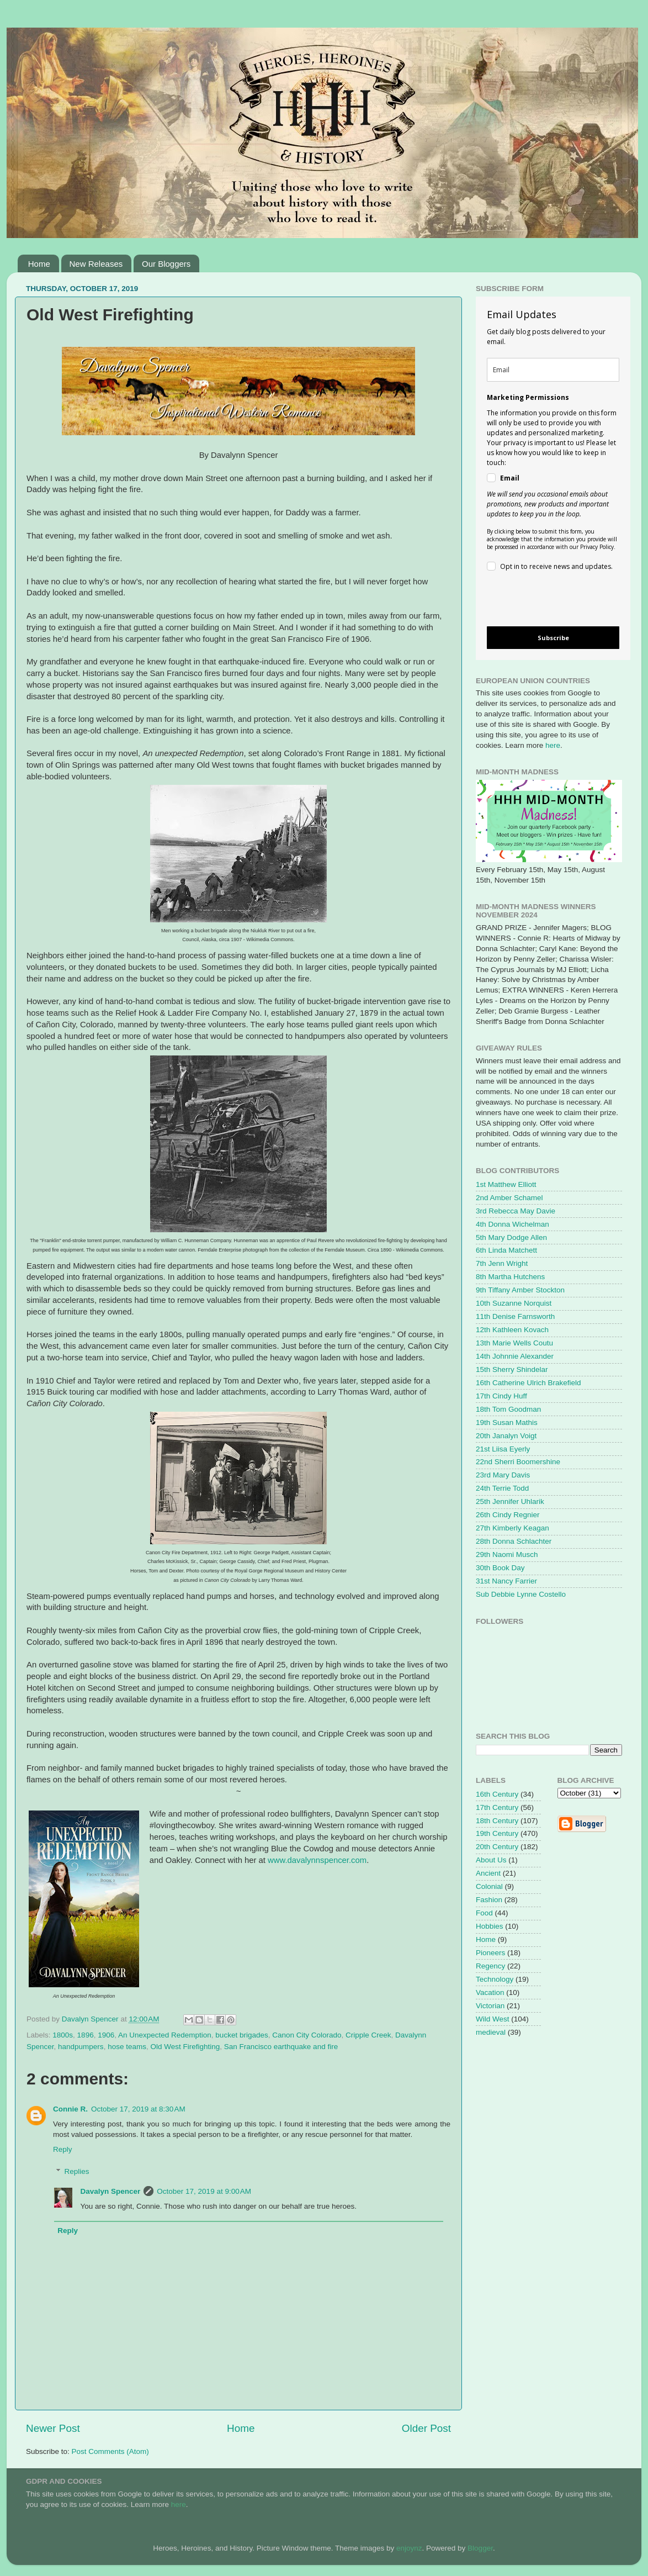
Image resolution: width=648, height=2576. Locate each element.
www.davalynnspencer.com (317, 1860)
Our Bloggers (166, 263)
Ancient (488, 1873)
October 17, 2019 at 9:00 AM (204, 2191)
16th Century (497, 1794)
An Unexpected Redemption (164, 2035)
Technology (494, 1979)
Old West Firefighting (185, 2046)
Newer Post (53, 2428)
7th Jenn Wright (502, 1263)
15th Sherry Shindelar (512, 1369)
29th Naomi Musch (507, 1554)
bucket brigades (241, 2035)
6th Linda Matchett (506, 1250)
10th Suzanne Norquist (513, 1303)
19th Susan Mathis (507, 1422)
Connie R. (70, 2109)
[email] (553, 370)
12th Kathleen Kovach (512, 1330)
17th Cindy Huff (501, 1396)
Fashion (489, 1900)
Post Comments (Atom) (110, 2451)
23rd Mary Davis (503, 1475)
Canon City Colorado (306, 2035)
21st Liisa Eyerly (503, 1449)
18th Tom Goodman (508, 1409)
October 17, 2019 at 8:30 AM (138, 2109)
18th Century (497, 1821)
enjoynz (409, 2548)
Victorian (490, 2006)
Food (484, 1913)
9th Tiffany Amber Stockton (520, 1290)
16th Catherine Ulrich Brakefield (528, 1383)
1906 (106, 2035)
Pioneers (490, 1953)
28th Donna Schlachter (513, 1541)
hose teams (127, 2046)
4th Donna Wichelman (512, 1224)
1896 (85, 2035)
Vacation (490, 1992)
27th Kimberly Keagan (512, 1528)
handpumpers (81, 2046)
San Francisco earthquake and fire (281, 2046)
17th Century (497, 1807)
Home (39, 263)
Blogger (480, 2548)
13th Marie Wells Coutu (514, 1343)
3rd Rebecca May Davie (515, 1211)
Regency (490, 1966)
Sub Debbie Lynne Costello (521, 1594)
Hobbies (489, 1926)
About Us (491, 1860)
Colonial (489, 1886)
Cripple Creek (368, 2035)
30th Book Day (500, 1568)
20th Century (497, 1847)
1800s (62, 2035)
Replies (77, 2171)
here (552, 745)
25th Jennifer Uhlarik (510, 1501)
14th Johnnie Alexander (515, 1356)
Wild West (492, 2019)
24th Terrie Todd (502, 1488)
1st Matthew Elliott (506, 1184)
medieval (491, 2032)
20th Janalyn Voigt (506, 1436)
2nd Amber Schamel (509, 1198)
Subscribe (553, 638)
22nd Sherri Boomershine (518, 1462)
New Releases (96, 263)
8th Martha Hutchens (510, 1277)
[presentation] (544, 600)
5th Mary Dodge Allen (511, 1237)
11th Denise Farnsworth (515, 1316)
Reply (62, 2149)
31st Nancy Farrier (506, 1581)
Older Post (426, 2428)
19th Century (497, 1833)
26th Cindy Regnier (508, 1515)
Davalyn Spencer (111, 2191)
